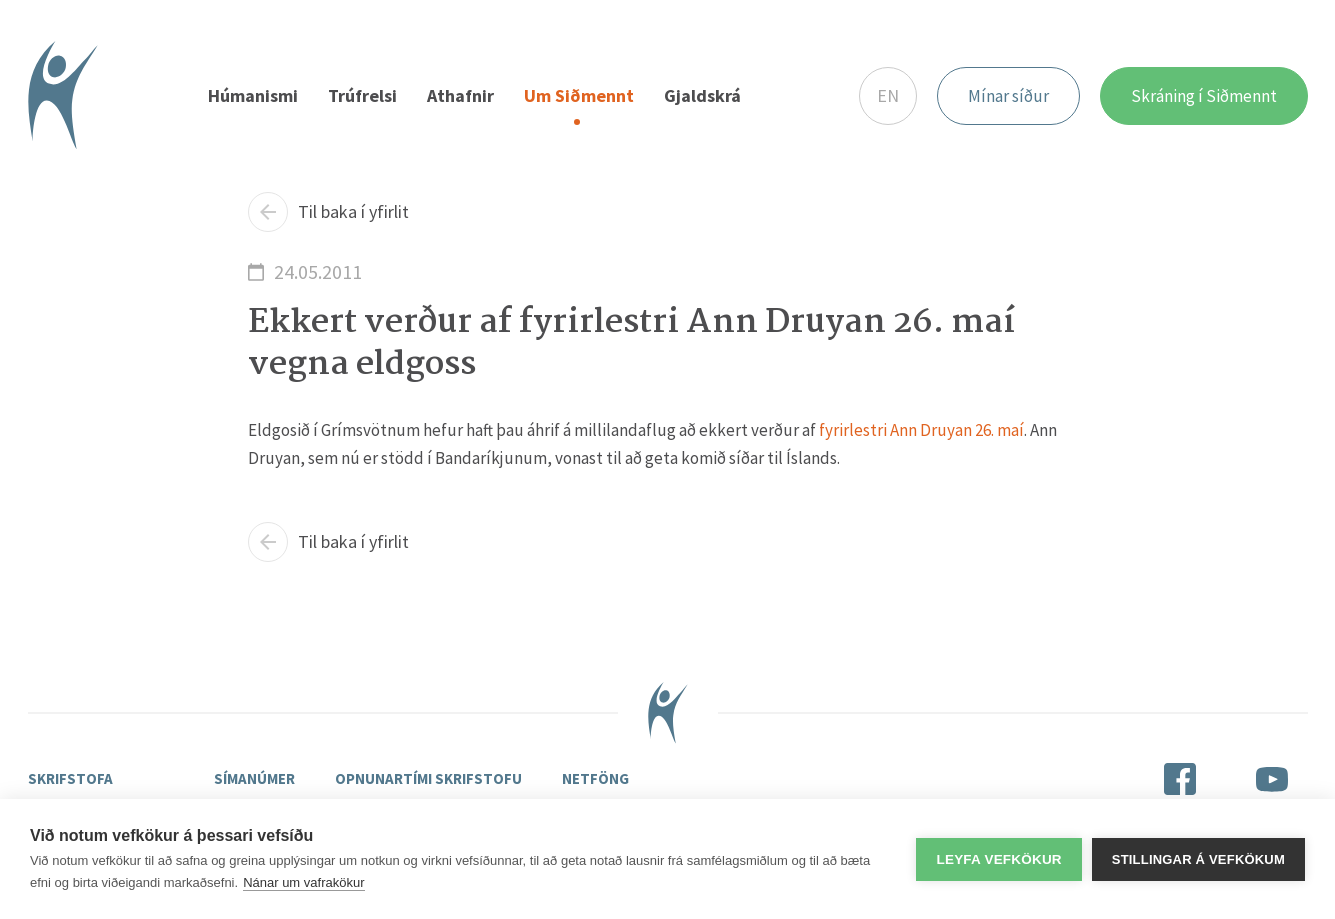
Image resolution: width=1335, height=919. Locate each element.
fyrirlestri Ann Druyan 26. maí (921, 430)
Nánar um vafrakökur (303, 882)
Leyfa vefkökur (998, 859)
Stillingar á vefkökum (1198, 859)
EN (888, 95)
